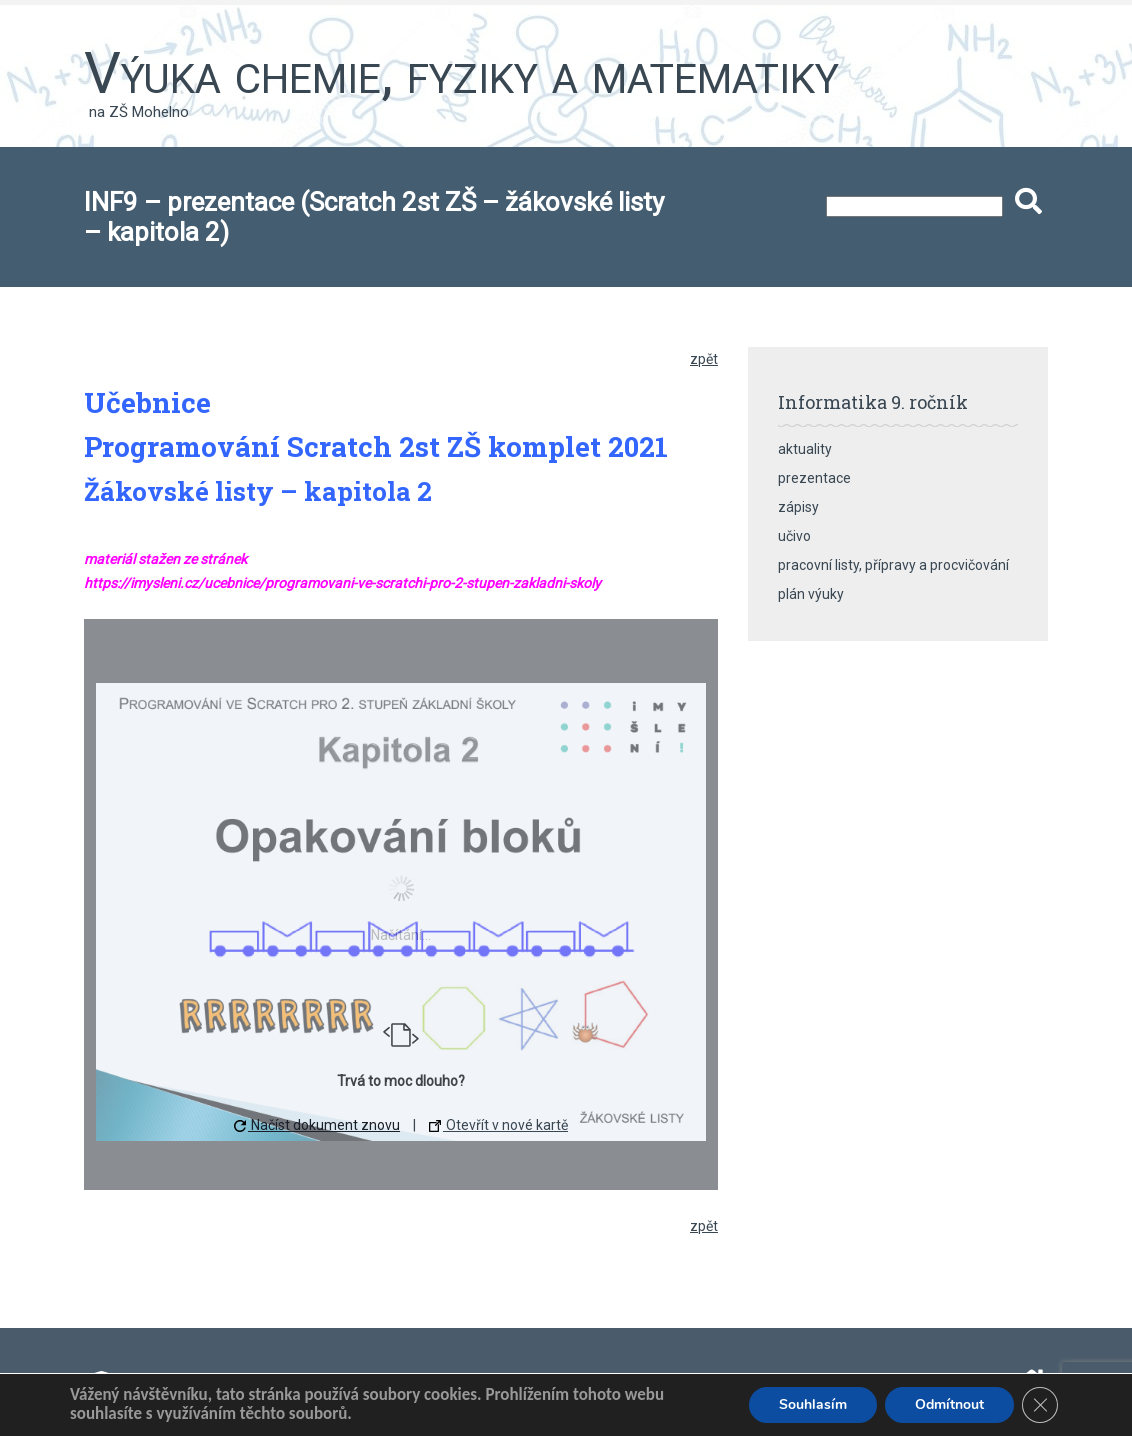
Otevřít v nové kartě (498, 1125)
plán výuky (811, 594)
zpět (704, 359)
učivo (794, 536)
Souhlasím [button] (813, 1404)
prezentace (814, 478)
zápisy (798, 507)
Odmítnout (949, 1404)
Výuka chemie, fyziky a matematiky (461, 73)
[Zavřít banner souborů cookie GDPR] (1040, 1405)
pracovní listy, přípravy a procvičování (893, 565)
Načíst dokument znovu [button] (317, 1125)
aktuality (805, 449)
